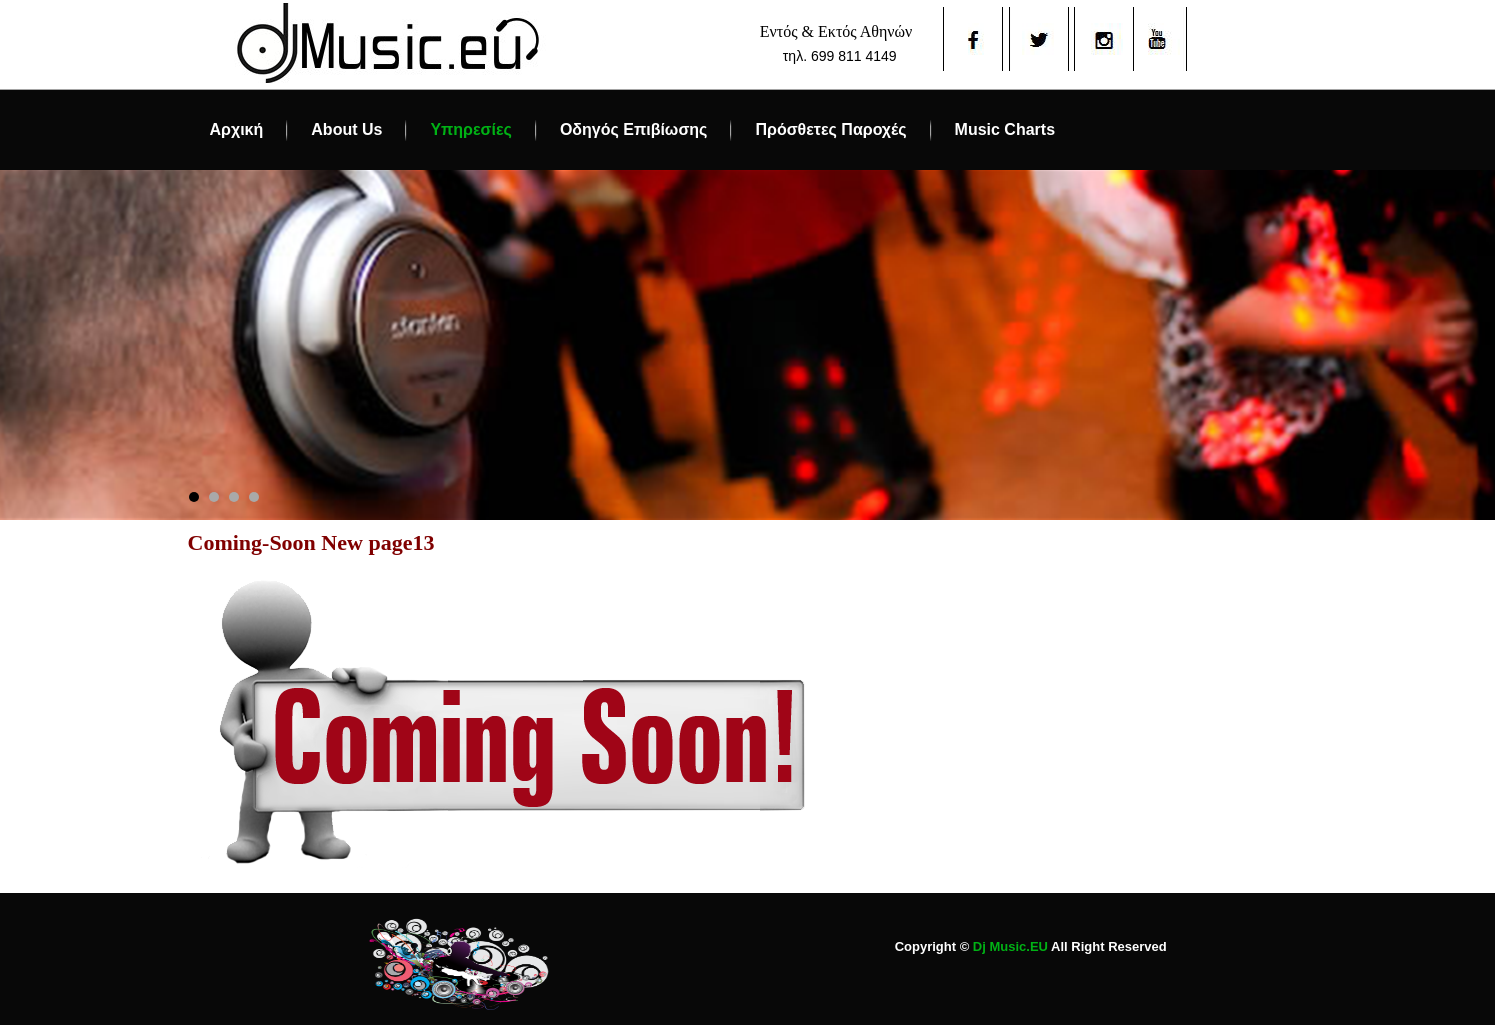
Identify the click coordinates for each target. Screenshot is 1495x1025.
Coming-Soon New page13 (311, 542)
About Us (346, 129)
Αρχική (237, 129)
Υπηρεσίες (471, 129)
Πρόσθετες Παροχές (830, 129)
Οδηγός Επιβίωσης (634, 129)
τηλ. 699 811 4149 (840, 56)
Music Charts (1005, 129)
